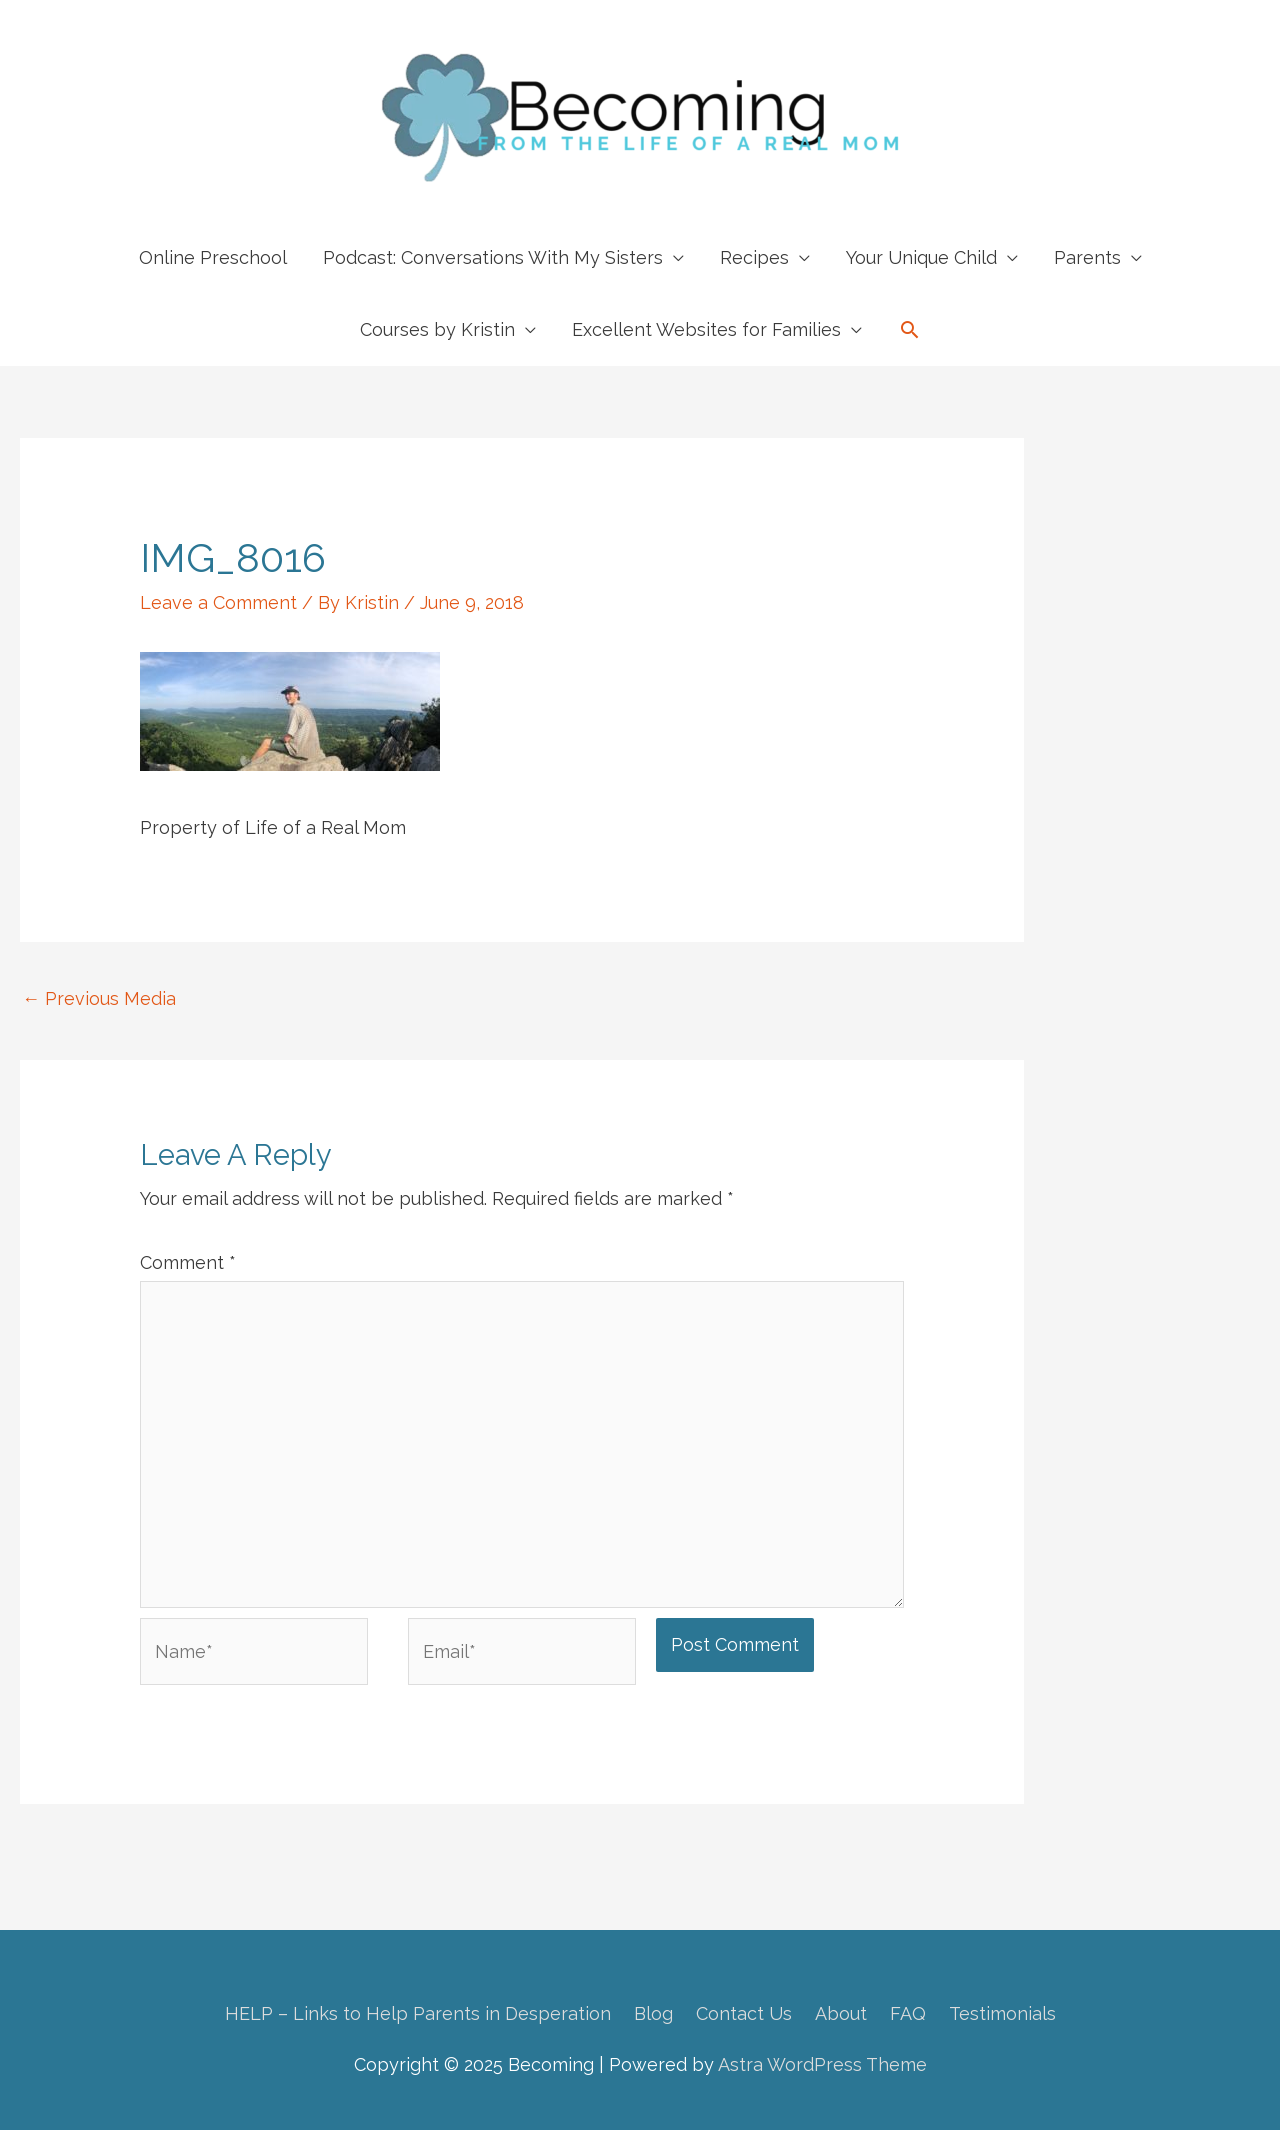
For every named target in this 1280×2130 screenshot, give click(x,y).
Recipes (754, 257)
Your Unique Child (921, 257)
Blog (653, 2013)
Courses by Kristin (437, 329)
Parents (1087, 257)
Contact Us (744, 2013)
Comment (188, 1262)
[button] (909, 329)
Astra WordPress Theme (822, 2064)
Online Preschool (213, 257)
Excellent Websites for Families (706, 329)
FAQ (908, 2013)
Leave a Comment (218, 602)
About (841, 2013)
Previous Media (99, 998)
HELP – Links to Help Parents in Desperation (418, 2013)
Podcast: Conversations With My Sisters (493, 257)
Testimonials (1002, 2013)
